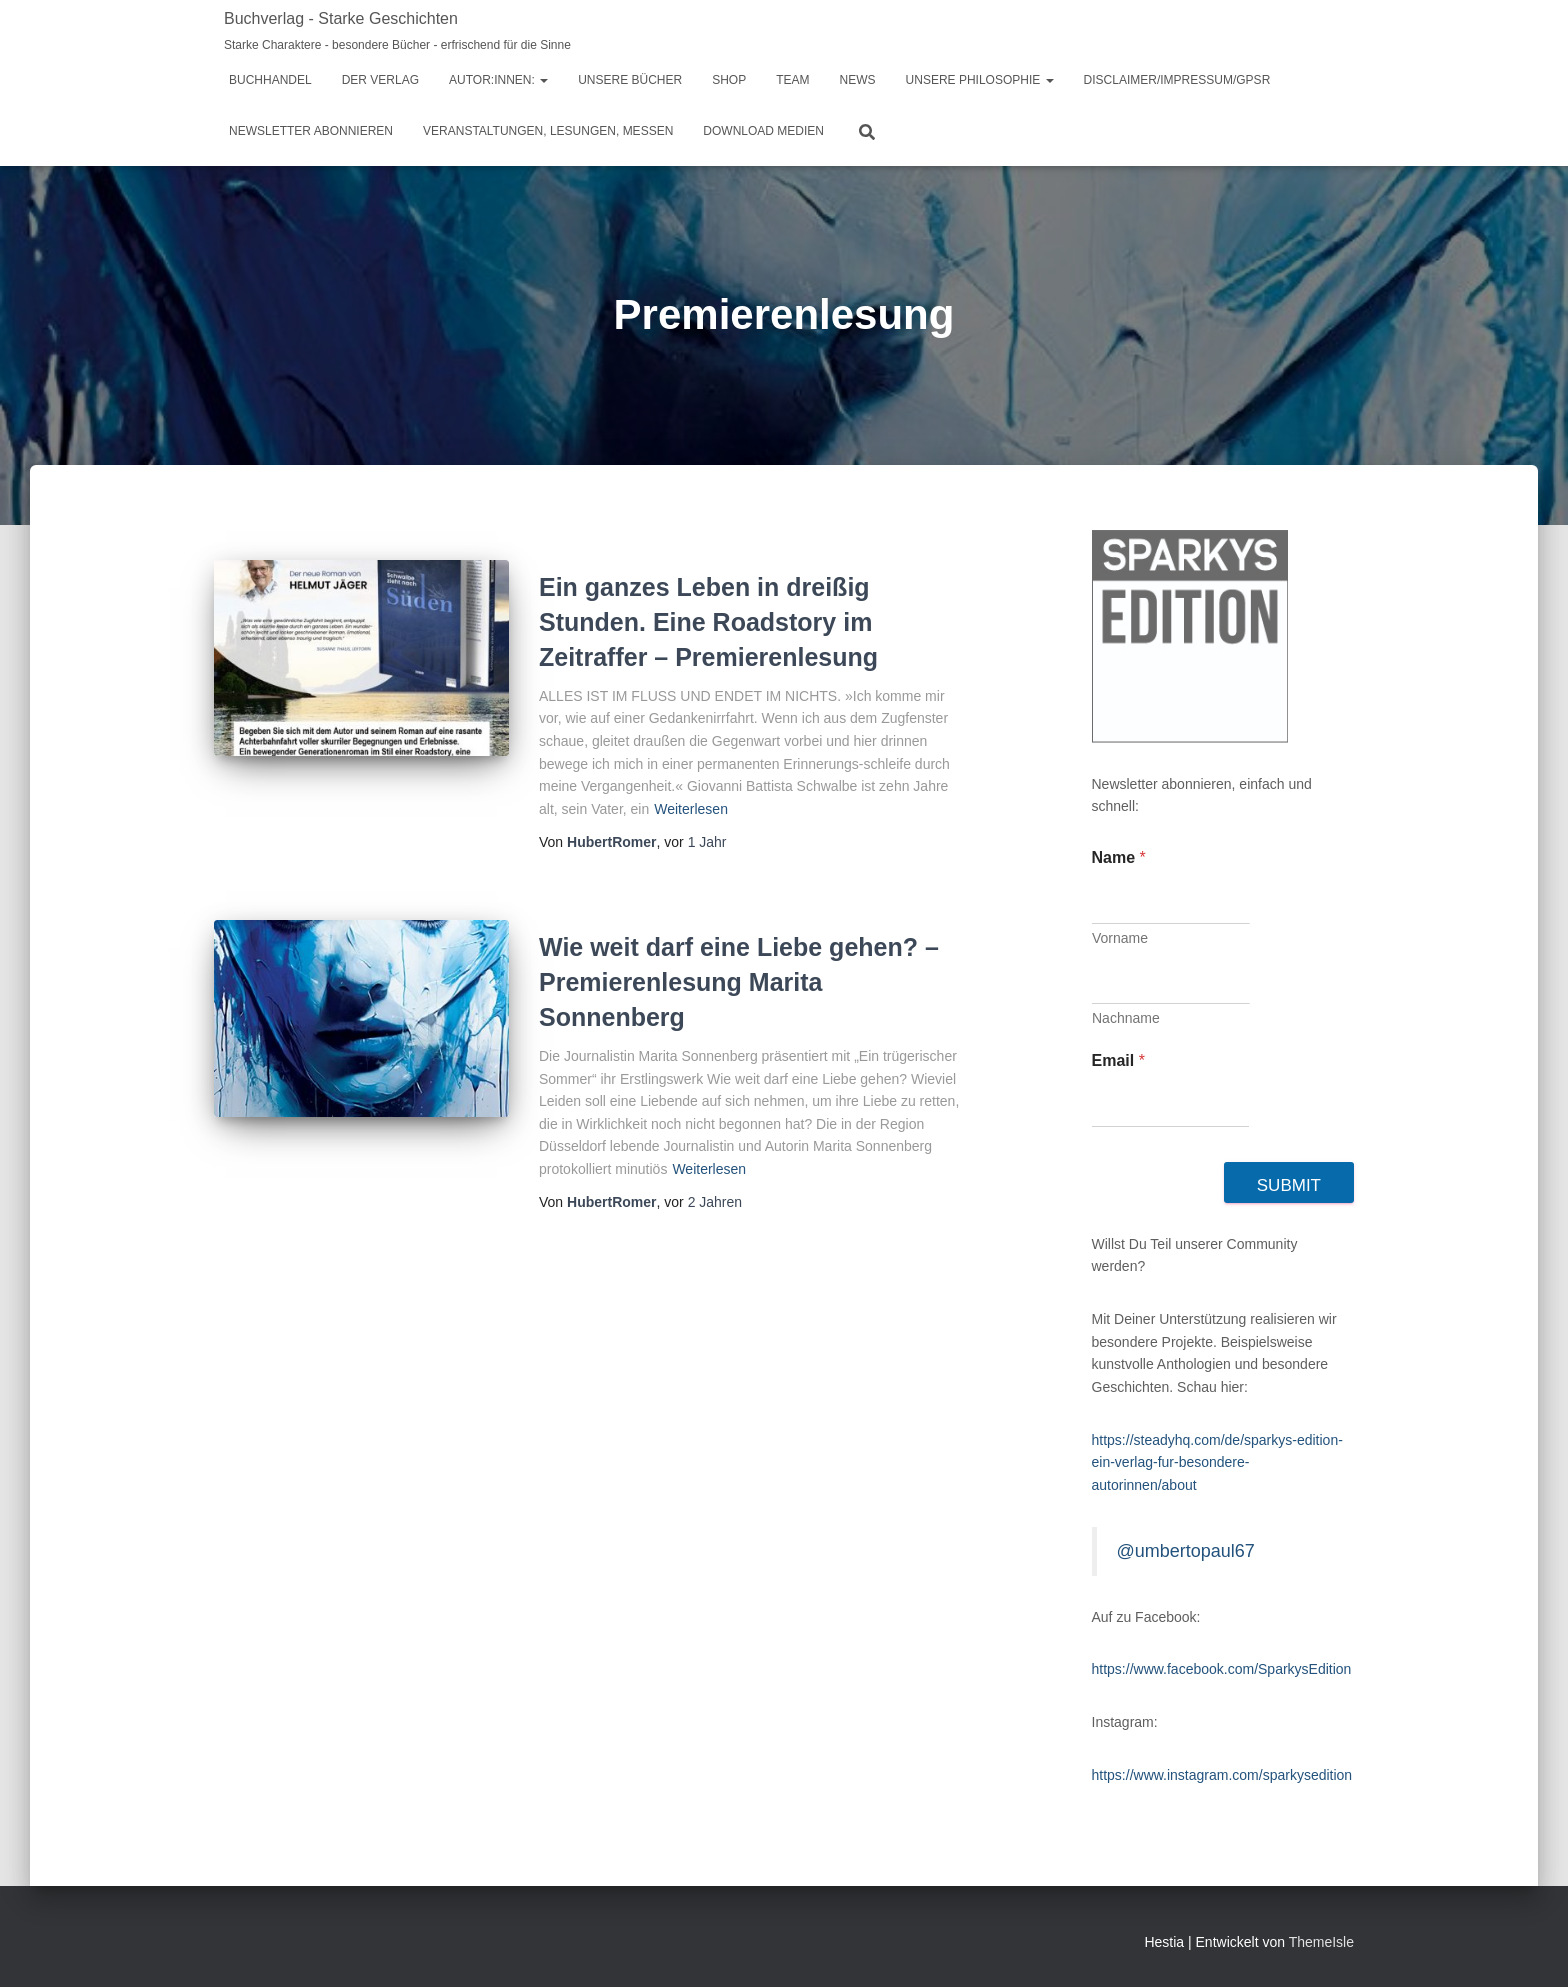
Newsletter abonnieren (311, 131)
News (858, 80)
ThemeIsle (1321, 1942)
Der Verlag (380, 80)
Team (792, 80)
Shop (729, 80)
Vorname (1120, 938)
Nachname (1126, 1018)
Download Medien (763, 131)
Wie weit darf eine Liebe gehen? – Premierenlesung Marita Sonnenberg (739, 982)
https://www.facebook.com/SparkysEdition (1222, 1669)
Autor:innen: (498, 80)
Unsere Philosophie (980, 80)
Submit (1289, 1185)
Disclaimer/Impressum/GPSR (1177, 80)
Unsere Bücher (630, 80)
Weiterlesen (691, 809)
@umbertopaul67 (1186, 1551)
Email (1118, 1060)
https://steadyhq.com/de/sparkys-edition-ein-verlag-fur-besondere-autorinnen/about (1217, 1462)
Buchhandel (270, 80)
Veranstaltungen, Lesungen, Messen (548, 131)
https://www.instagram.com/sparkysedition (1222, 1775)
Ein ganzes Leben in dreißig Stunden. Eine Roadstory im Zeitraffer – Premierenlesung (708, 622)
